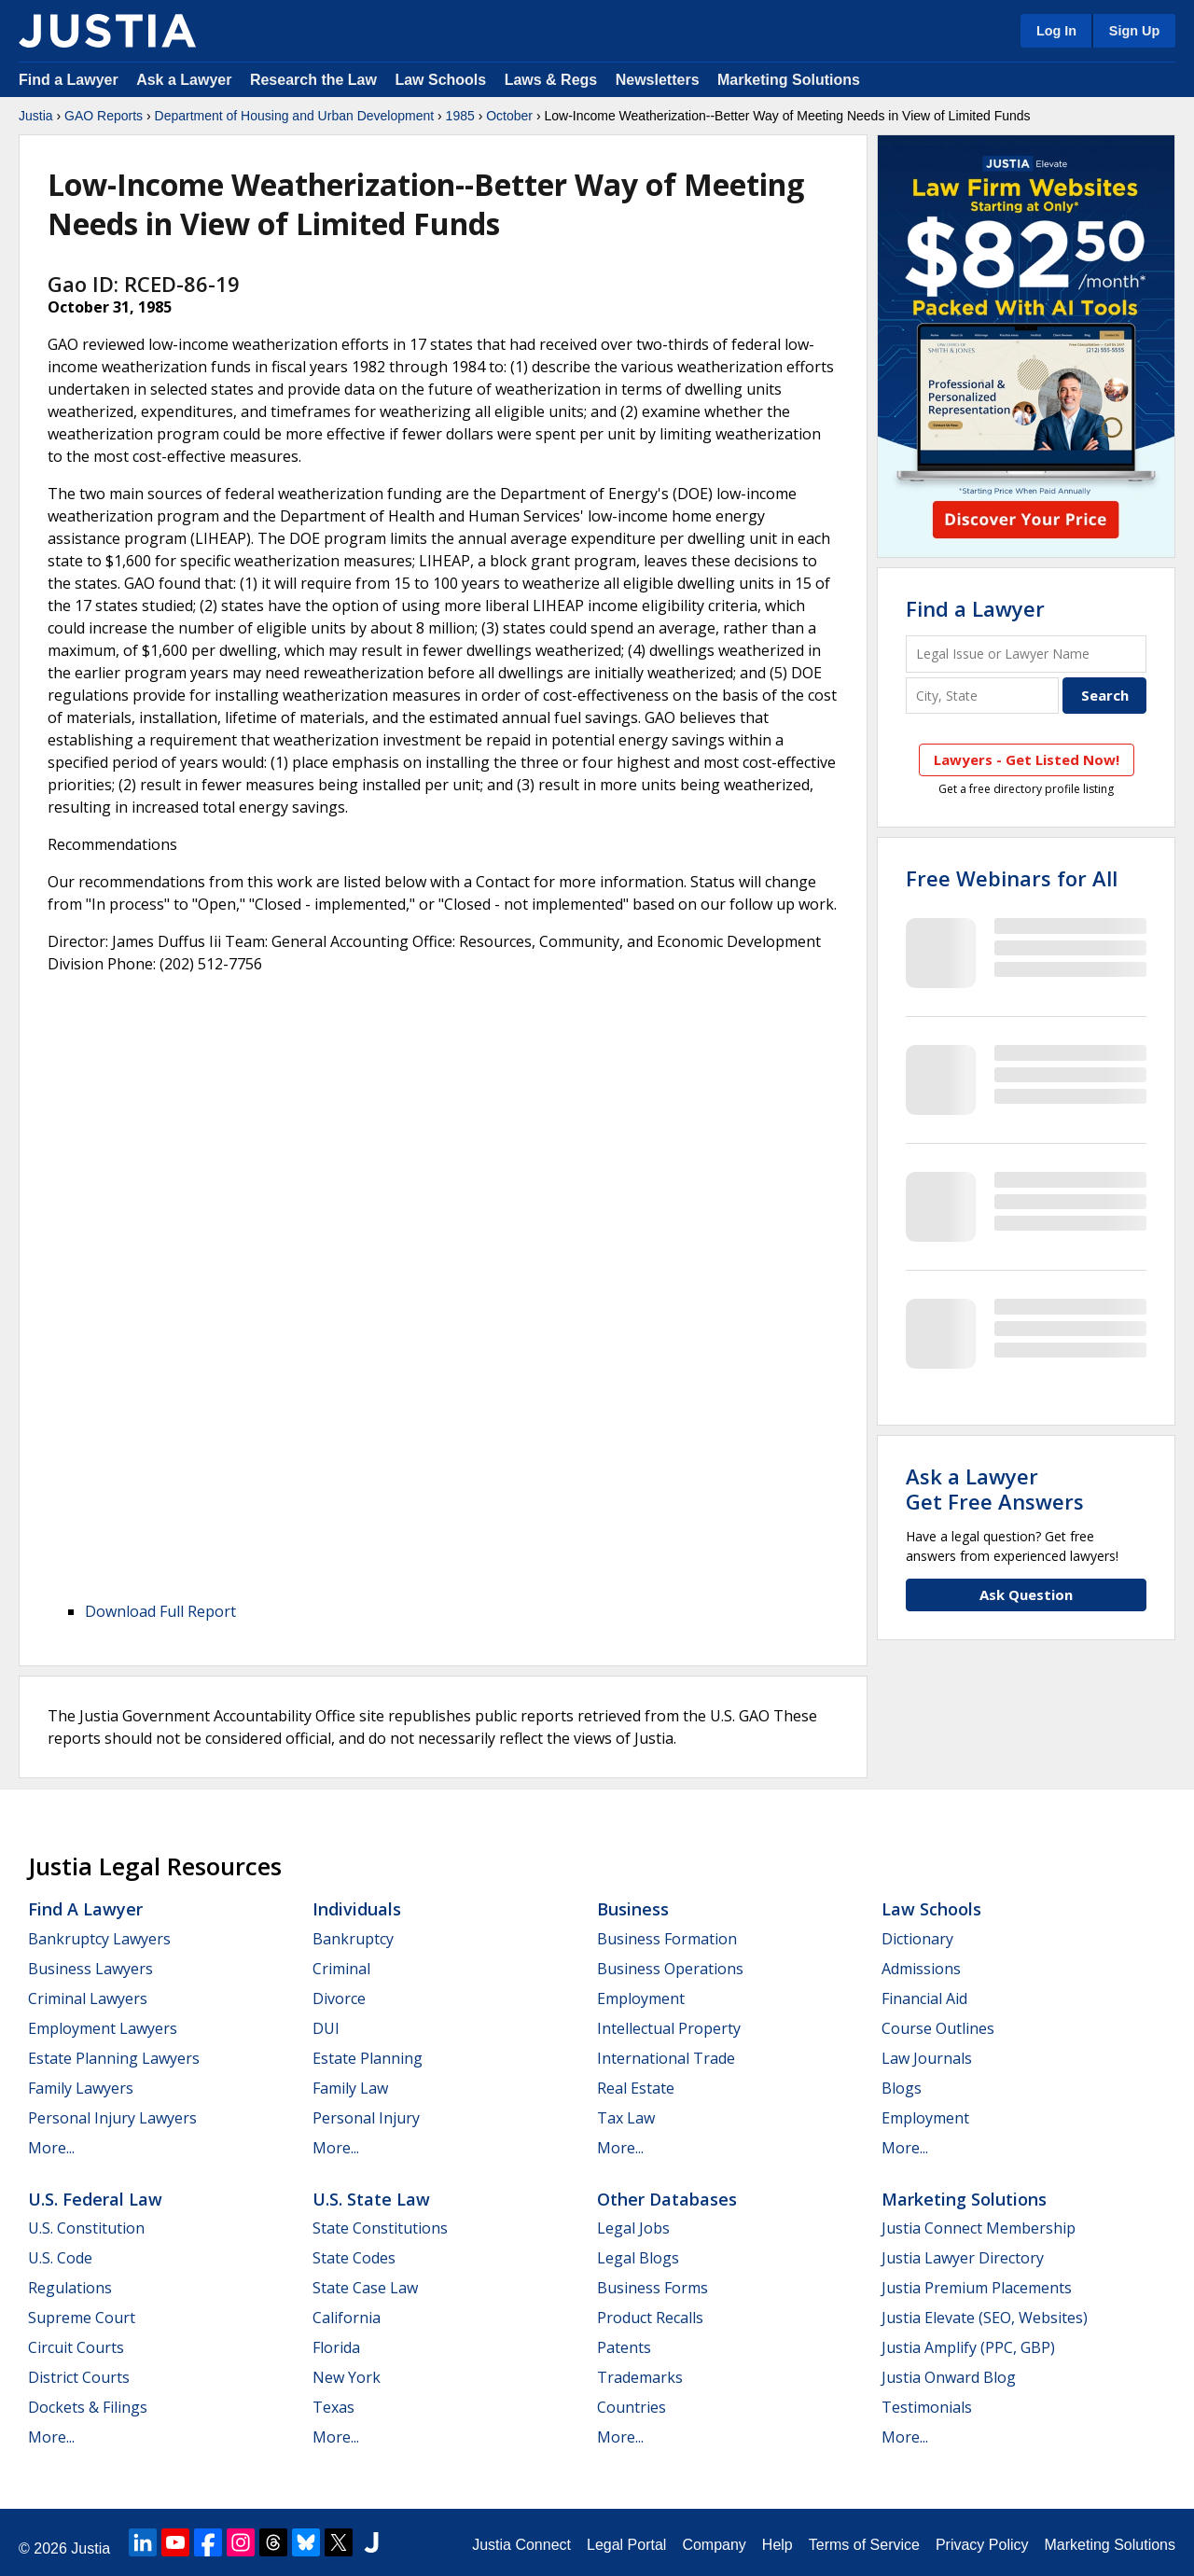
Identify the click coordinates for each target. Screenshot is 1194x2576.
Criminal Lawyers (87, 1998)
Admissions (921, 1968)
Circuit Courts (76, 2347)
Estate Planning (367, 2058)
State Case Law (365, 2287)
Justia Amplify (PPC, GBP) (968, 2347)
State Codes (354, 2258)
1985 (460, 115)
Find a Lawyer (68, 80)
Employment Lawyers (102, 2028)
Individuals (356, 1909)
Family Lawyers (80, 2088)
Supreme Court (81, 2317)
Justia (36, 115)
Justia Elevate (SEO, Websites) (985, 2317)
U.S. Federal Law (95, 2199)
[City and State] (982, 695)
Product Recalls (650, 2317)
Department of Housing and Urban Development (295, 115)
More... (51, 2147)
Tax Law (626, 2118)
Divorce (339, 1998)
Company (713, 2545)
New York (346, 2377)
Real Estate (635, 2088)
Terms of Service (864, 2545)
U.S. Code (60, 2258)
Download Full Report (160, 1611)
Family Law (350, 2088)
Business (633, 1909)
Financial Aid (924, 1998)
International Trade (666, 2058)
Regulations (70, 2287)
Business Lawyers (90, 1968)
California (346, 2317)
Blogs (902, 2088)
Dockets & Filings (87, 2407)
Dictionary (917, 1939)
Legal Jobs (633, 2228)
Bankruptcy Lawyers (99, 1939)
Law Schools (440, 80)
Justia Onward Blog (949, 2377)
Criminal (341, 1968)
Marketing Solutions (788, 80)
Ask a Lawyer (186, 80)
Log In (1056, 30)
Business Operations (670, 1968)
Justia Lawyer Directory (963, 2258)
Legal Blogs (638, 2258)
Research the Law (313, 80)
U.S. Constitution (86, 2228)
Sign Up (1134, 30)
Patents (624, 2347)
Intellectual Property (669, 2028)
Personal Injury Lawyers (112, 2118)
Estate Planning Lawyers (114, 2058)
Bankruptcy (353, 1939)
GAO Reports (103, 115)
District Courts (79, 2377)
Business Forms (652, 2287)
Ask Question (1026, 1594)
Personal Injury (366, 2118)
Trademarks (640, 2377)
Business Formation (667, 1939)
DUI (326, 2028)
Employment (641, 1998)
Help (777, 2545)
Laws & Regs (551, 80)
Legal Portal (626, 2545)
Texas (333, 2407)
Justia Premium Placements (977, 2287)
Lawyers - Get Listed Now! (1026, 759)
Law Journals (927, 2058)
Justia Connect (521, 2545)
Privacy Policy (982, 2545)
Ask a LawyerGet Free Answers (995, 1488)
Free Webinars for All (1012, 878)
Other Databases (667, 2199)
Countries (631, 2407)
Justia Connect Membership (979, 2228)
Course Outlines (938, 2028)
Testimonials (927, 2407)
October (509, 115)
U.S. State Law (371, 2199)
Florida (336, 2347)
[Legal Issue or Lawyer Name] (1026, 653)
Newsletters (658, 80)
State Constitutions (380, 2228)
